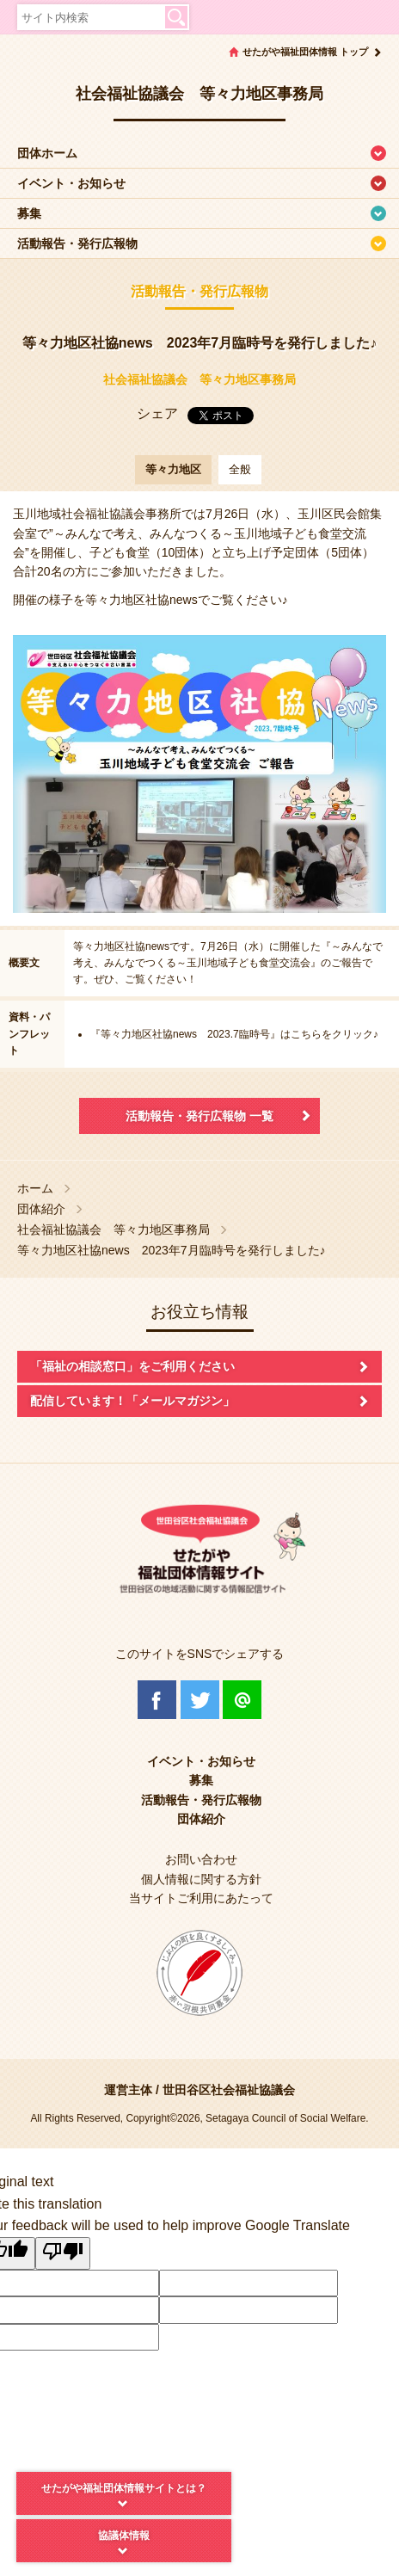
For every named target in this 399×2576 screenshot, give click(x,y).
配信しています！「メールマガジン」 (132, 1401)
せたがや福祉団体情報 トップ (305, 51)
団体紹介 (41, 1209)
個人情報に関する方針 (201, 1879)
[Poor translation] (62, 2253)
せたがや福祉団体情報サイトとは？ (123, 2488)
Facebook (157, 1699)
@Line (242, 1699)
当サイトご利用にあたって (201, 1898)
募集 (29, 213)
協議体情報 (124, 2536)
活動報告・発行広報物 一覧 (199, 1116)
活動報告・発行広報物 (77, 243)
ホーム (35, 1188)
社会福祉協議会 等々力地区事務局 (199, 379)
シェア (157, 413)
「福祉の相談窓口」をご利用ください (132, 1366)
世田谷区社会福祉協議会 (229, 2090)
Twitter (200, 1699)
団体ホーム (47, 153)
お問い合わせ (201, 1859)
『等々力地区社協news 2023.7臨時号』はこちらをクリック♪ (234, 1034)
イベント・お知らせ (71, 183)
